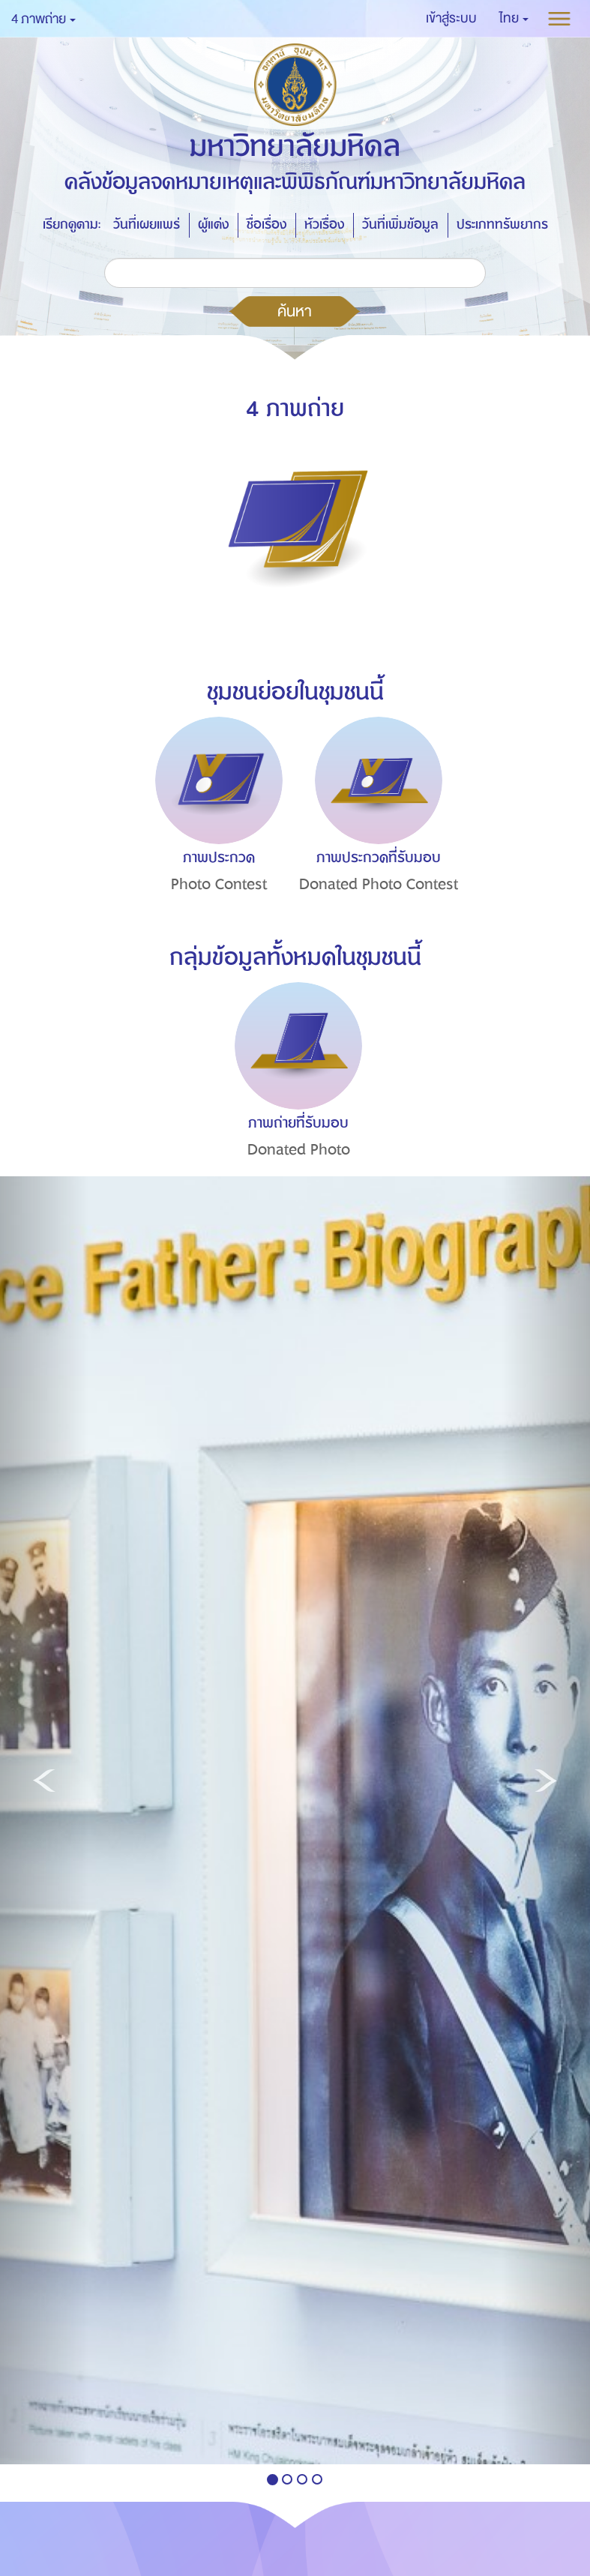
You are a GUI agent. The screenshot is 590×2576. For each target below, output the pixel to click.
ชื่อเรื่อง (266, 224)
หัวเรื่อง (324, 224)
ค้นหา (294, 311)
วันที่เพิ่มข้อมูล (400, 224)
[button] (514, 18)
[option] (215, 832)
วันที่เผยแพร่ (146, 224)
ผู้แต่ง (213, 224)
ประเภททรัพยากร (502, 224)
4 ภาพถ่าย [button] (43, 19)
